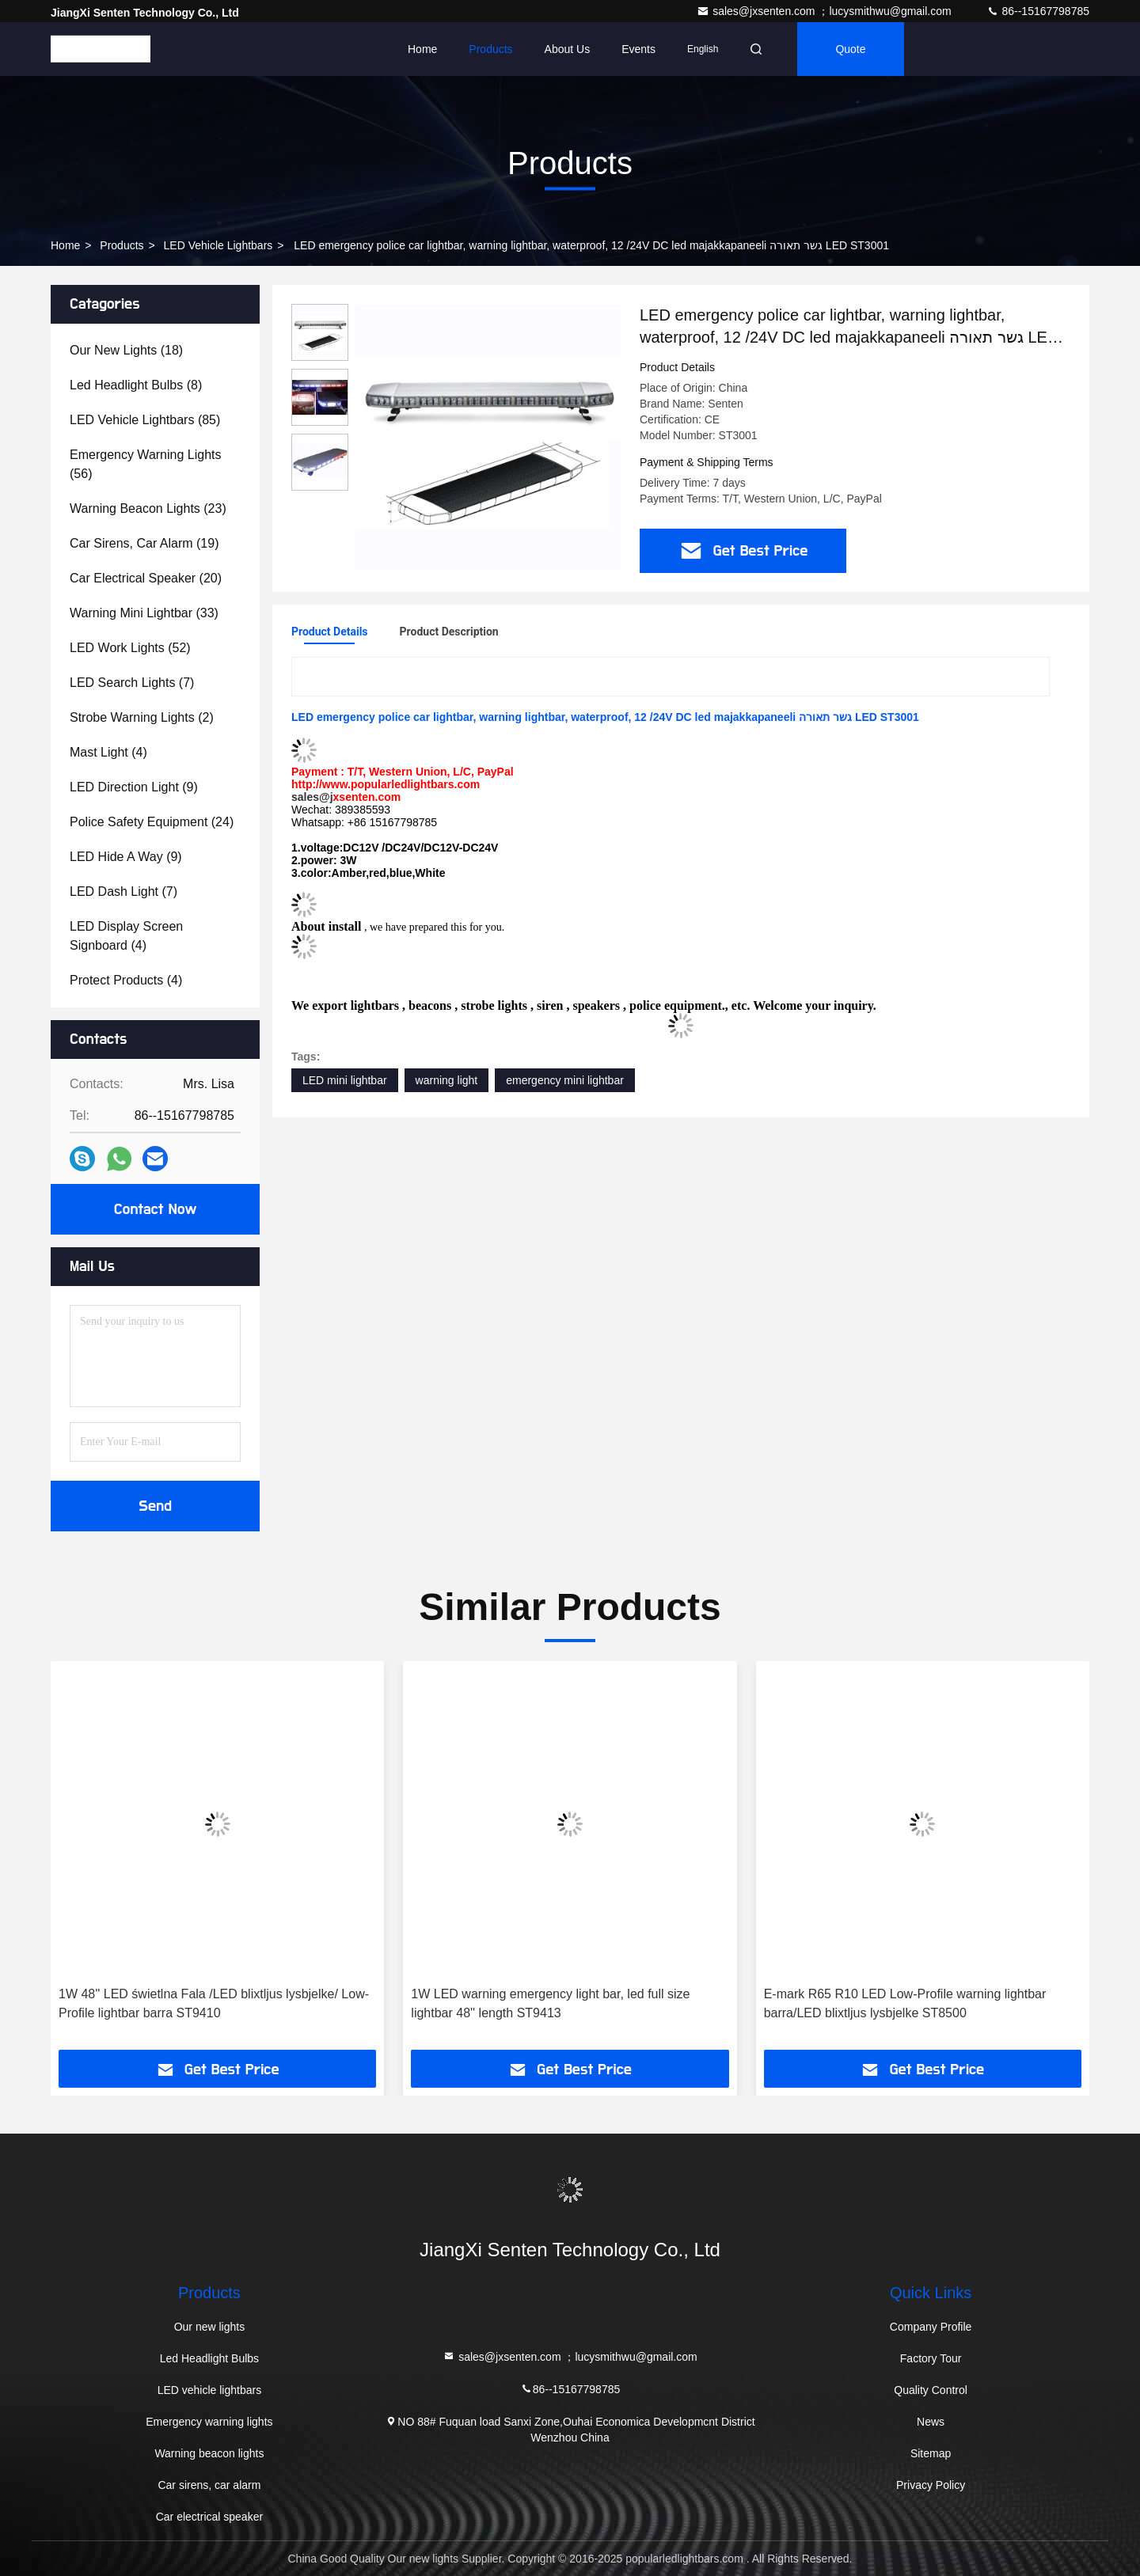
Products (490, 49)
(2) (142, 717)
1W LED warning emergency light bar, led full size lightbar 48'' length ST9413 (550, 2003)
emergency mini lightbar (565, 1080)
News (930, 2421)
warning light (447, 1080)
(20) (146, 578)
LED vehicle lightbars (218, 245)
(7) (132, 682)
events (638, 49)
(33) (144, 613)
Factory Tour (931, 2358)
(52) (130, 647)
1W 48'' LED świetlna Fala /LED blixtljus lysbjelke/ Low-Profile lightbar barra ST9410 (214, 2003)
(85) (145, 420)
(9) (134, 787)
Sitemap (930, 2453)
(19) (144, 543)
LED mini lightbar (344, 1080)
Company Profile (931, 2326)
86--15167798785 (1037, 11)
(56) (146, 464)
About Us (568, 49)
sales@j (312, 797)
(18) (126, 350)
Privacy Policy (930, 2485)
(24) (152, 822)
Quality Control (930, 2390)
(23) (148, 508)
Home (422, 49)
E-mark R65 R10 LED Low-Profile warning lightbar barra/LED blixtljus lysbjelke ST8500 (905, 2003)
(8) (136, 385)
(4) (108, 752)
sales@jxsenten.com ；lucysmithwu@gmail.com (825, 11)
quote (850, 49)
